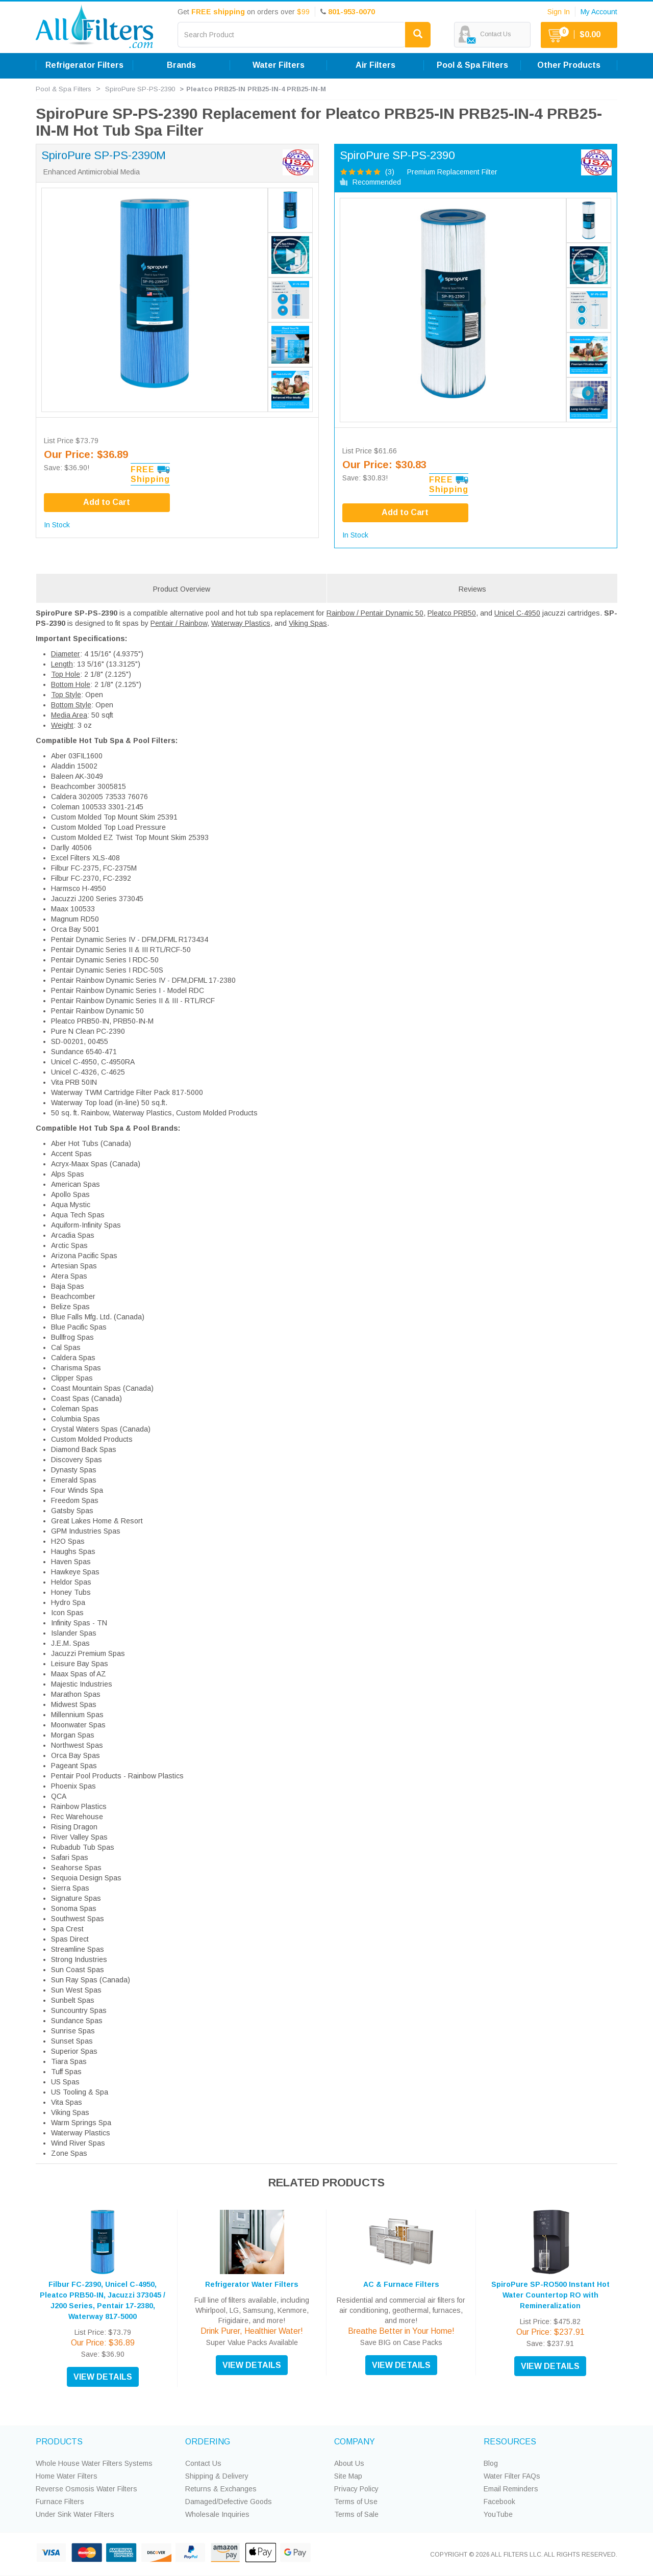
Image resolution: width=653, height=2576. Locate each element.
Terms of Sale (356, 2514)
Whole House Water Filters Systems (94, 2463)
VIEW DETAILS (102, 2377)
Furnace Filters (60, 2501)
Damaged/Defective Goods (228, 2501)
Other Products (568, 65)
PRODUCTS (59, 2441)
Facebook (499, 2501)
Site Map (348, 2476)
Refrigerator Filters (84, 65)
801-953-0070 (351, 12)
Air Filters (375, 65)
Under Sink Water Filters (75, 2514)
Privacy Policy (356, 2489)
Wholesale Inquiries (217, 2514)
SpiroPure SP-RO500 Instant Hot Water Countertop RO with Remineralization (550, 2295)
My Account (599, 12)
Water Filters (279, 65)
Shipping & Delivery (216, 2476)
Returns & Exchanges (221, 2489)
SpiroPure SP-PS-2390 (140, 89)
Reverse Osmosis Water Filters (86, 2489)
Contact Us (203, 2463)
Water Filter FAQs (512, 2476)
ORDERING (207, 2441)
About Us (349, 2463)
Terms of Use (356, 2501)
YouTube (498, 2514)
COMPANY (354, 2441)
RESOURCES (510, 2441)
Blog (491, 2463)
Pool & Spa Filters (472, 65)
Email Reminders (511, 2489)
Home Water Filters (66, 2476)
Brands (181, 65)
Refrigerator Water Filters (251, 2284)
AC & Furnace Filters (401, 2284)
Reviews (472, 589)
